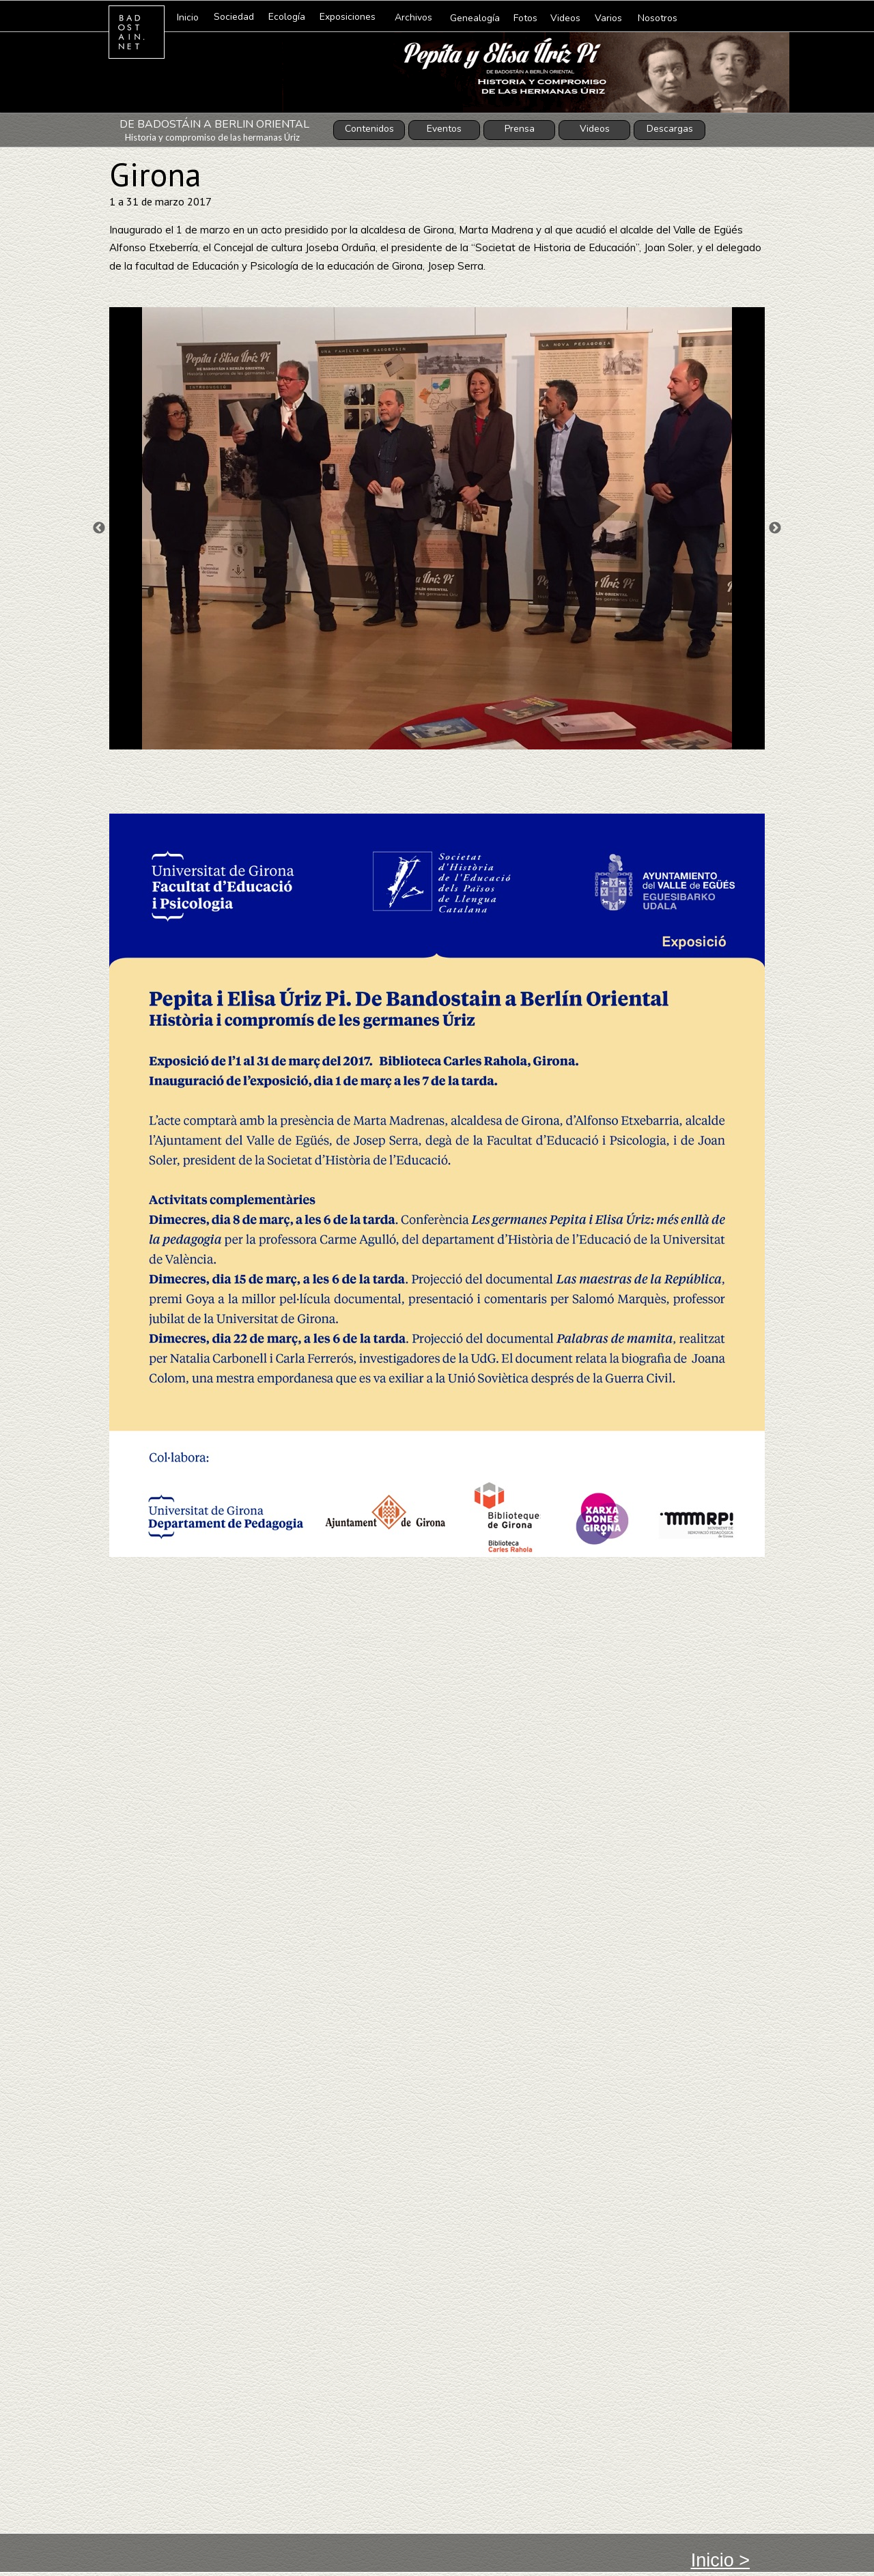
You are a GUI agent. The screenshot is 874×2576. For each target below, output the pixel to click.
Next (775, 528)
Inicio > (720, 2560)
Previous (99, 528)
